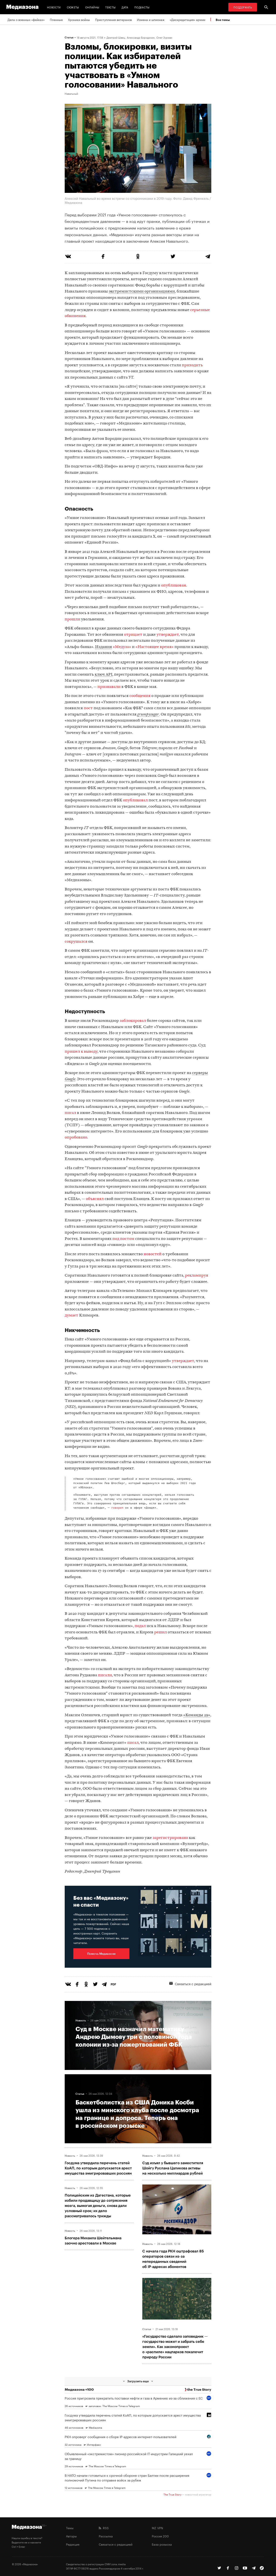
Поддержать (243, 7)
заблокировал (133, 1021)
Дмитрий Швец (116, 37)
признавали (109, 687)
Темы (70, 2527)
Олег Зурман (164, 37)
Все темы (223, 20)
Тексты (110, 7)
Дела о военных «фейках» (26, 19)
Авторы (71, 2536)
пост (88, 708)
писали (105, 1675)
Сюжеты (73, 7)
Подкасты (142, 7)
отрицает (133, 635)
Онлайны (92, 7)
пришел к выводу (81, 1052)
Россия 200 (160, 2536)
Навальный (71, 93)
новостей (153, 1254)
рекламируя (196, 1275)
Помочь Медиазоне (101, 1953)
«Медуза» (122, 647)
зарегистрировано (170, 1838)
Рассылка (106, 2536)
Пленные (56, 19)
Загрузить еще (138, 2381)
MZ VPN (157, 2527)
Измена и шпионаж (151, 19)
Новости (54, 7)
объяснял (95, 1199)
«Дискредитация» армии (187, 19)
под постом (123, 1239)
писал (70, 1113)
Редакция (72, 2544)
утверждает (168, 635)
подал (140, 1626)
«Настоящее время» (154, 647)
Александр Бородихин (141, 37)
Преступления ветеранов (113, 19)
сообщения (140, 696)
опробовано (76, 1137)
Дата (125, 7)
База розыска (162, 2544)
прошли (72, 619)
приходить (192, 365)
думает (71, 1315)
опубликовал (135, 800)
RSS (104, 2527)
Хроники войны (79, 19)
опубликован (173, 585)
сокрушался (76, 942)
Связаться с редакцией (190, 1983)
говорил (117, 1508)
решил (160, 1632)
